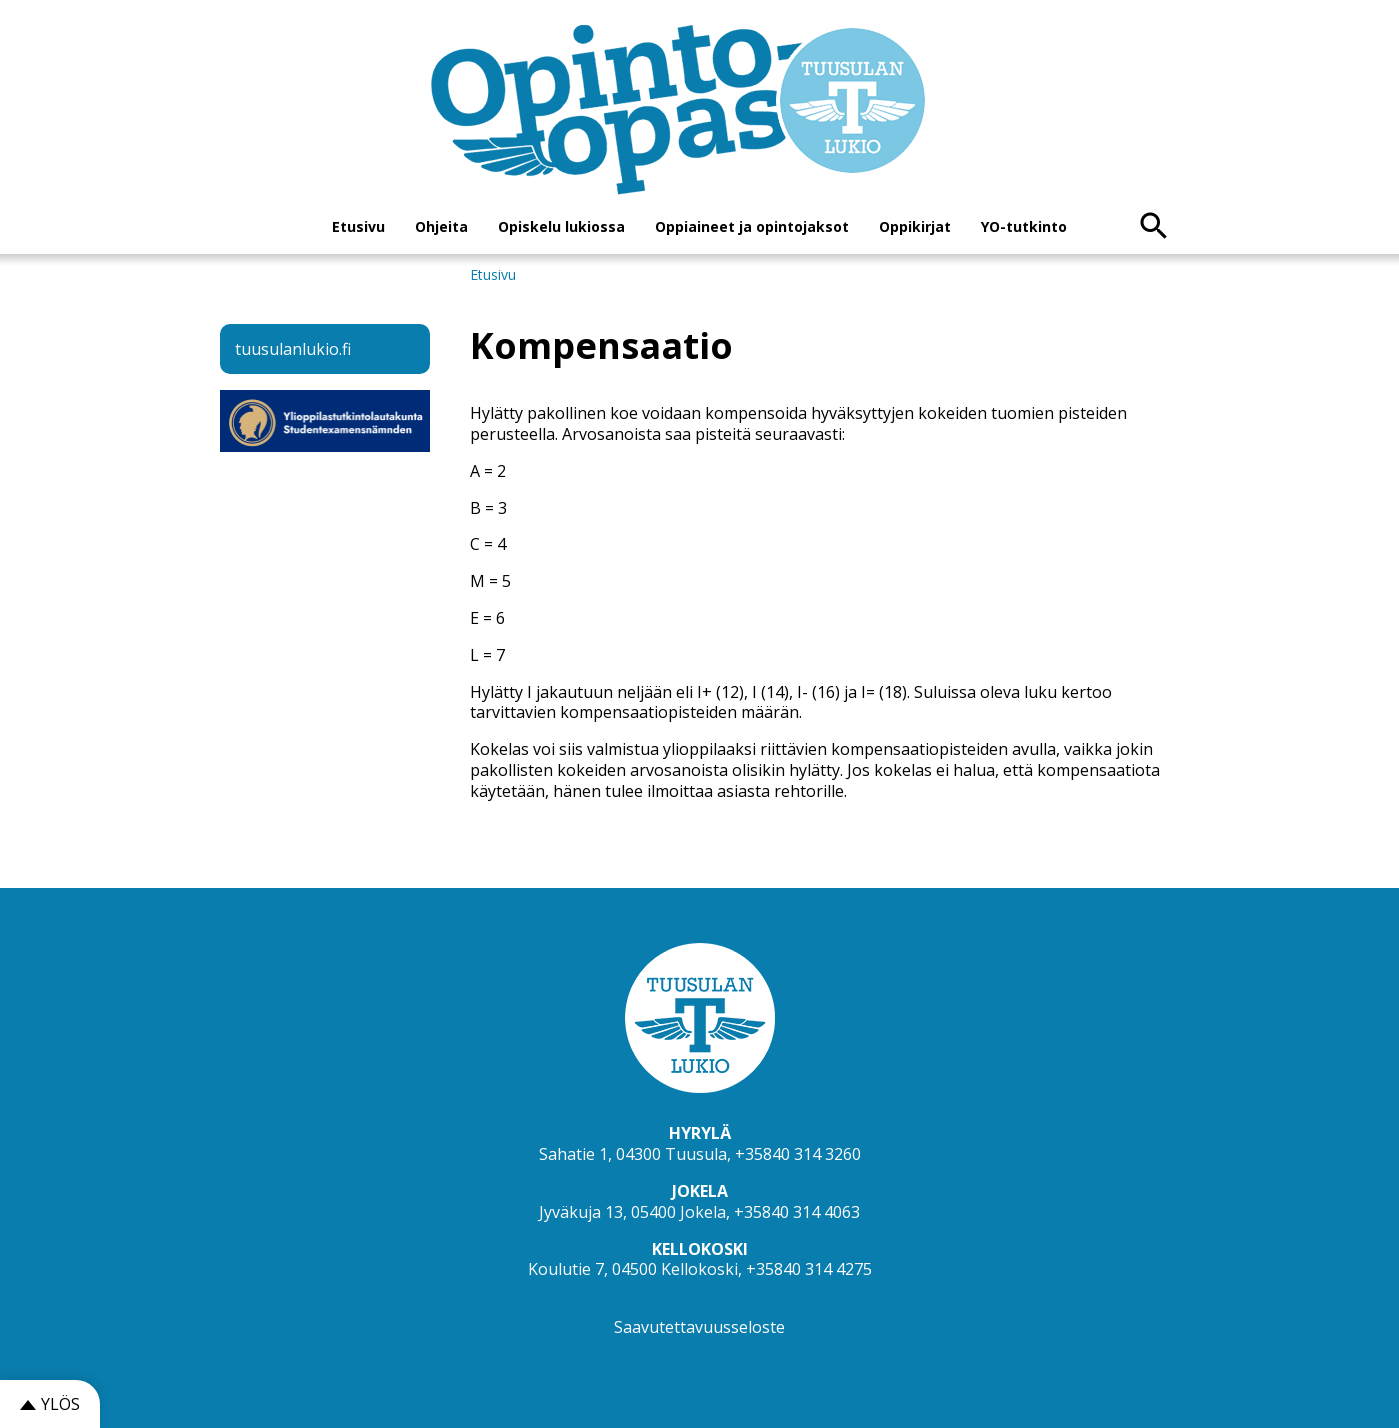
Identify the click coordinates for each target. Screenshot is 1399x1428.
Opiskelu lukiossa (561, 226)
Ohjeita (441, 226)
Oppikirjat (915, 226)
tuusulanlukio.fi (293, 349)
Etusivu (358, 226)
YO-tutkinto (1024, 226)
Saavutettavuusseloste (699, 1327)
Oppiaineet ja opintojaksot (752, 226)
